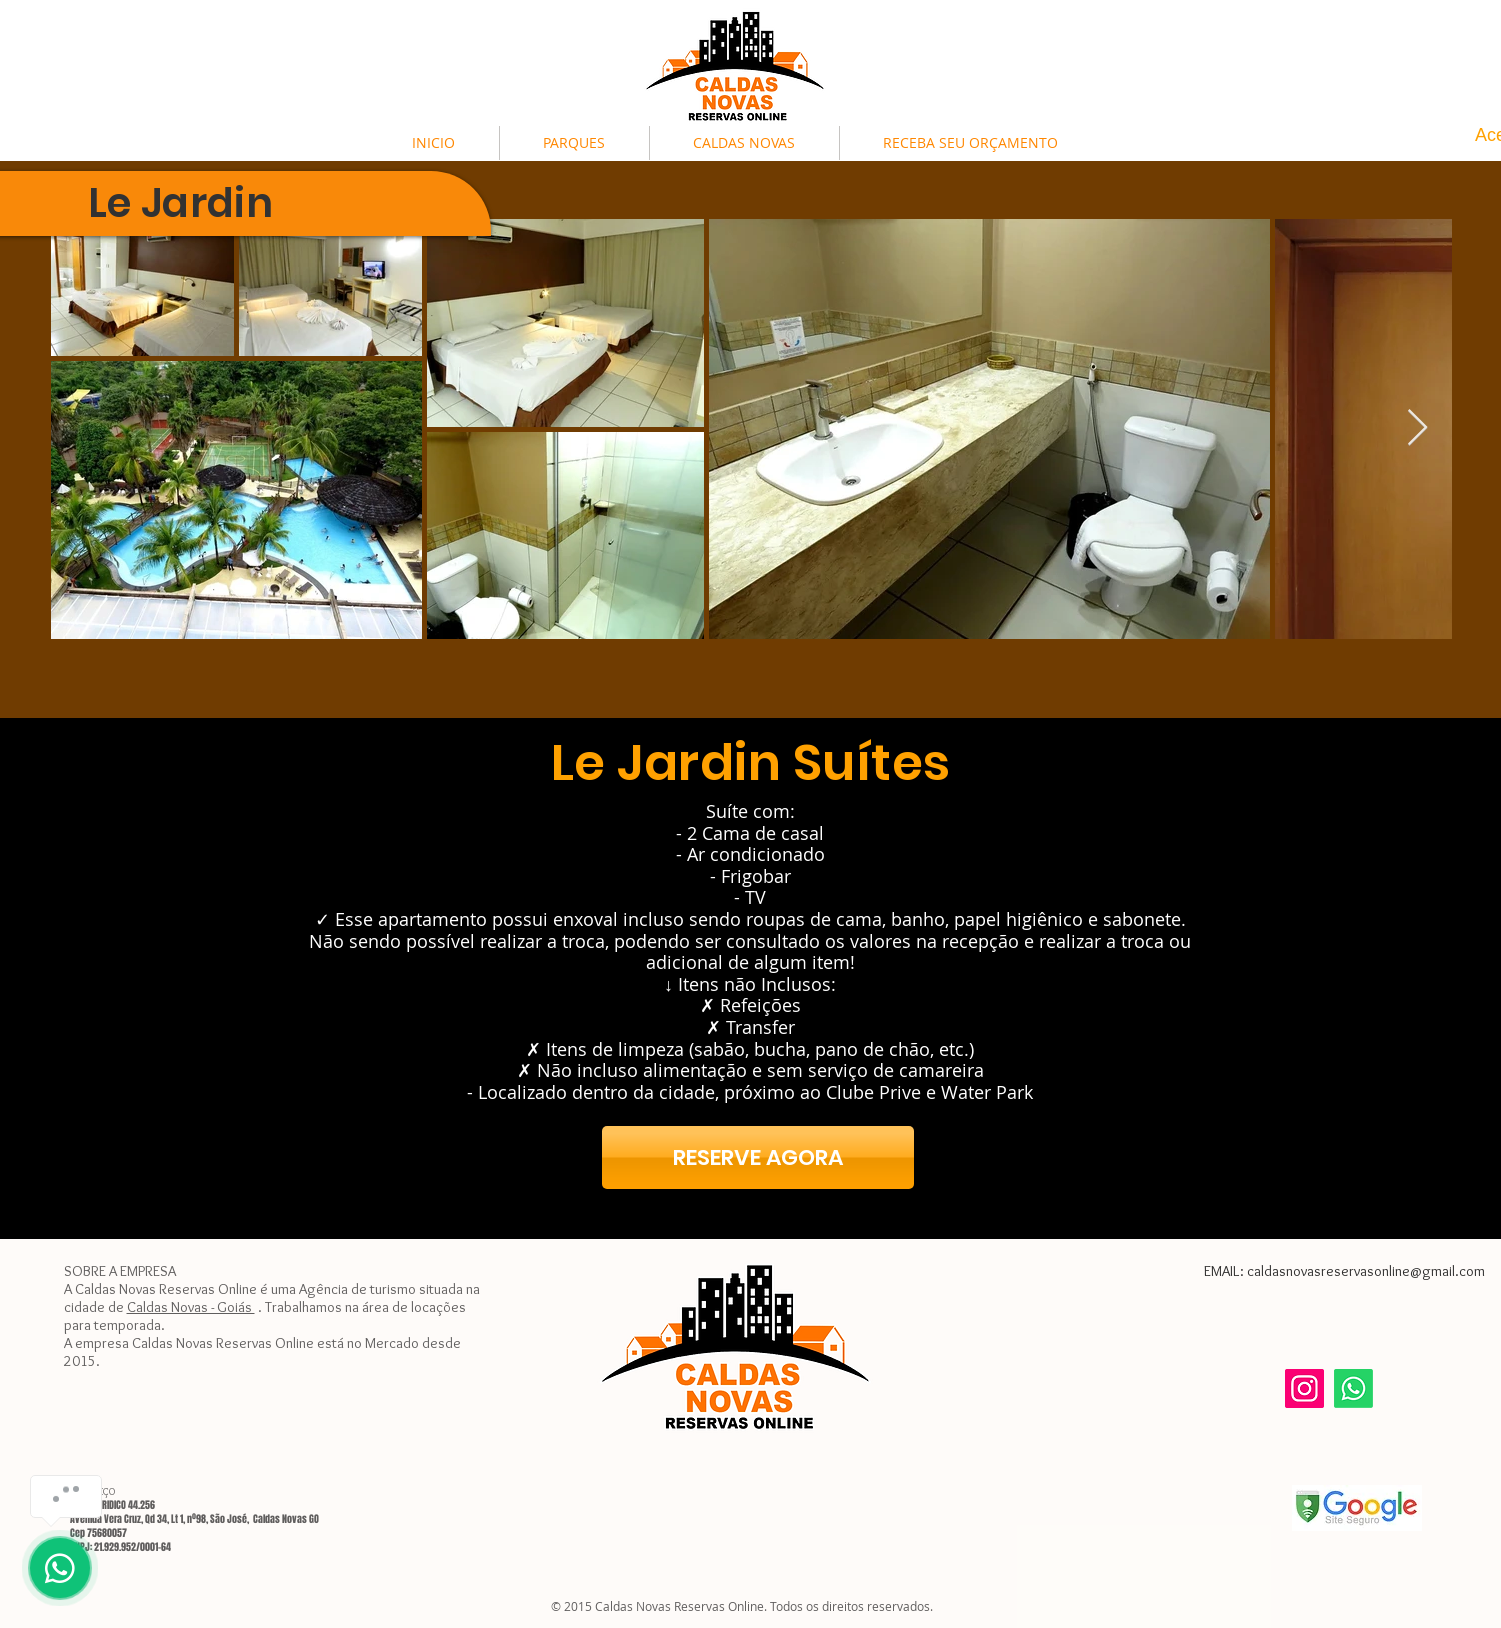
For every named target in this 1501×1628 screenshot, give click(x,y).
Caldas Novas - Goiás (191, 1307)
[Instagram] (1304, 1388)
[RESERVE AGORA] (758, 1157)
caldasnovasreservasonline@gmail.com (1366, 1271)
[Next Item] (1417, 428)
